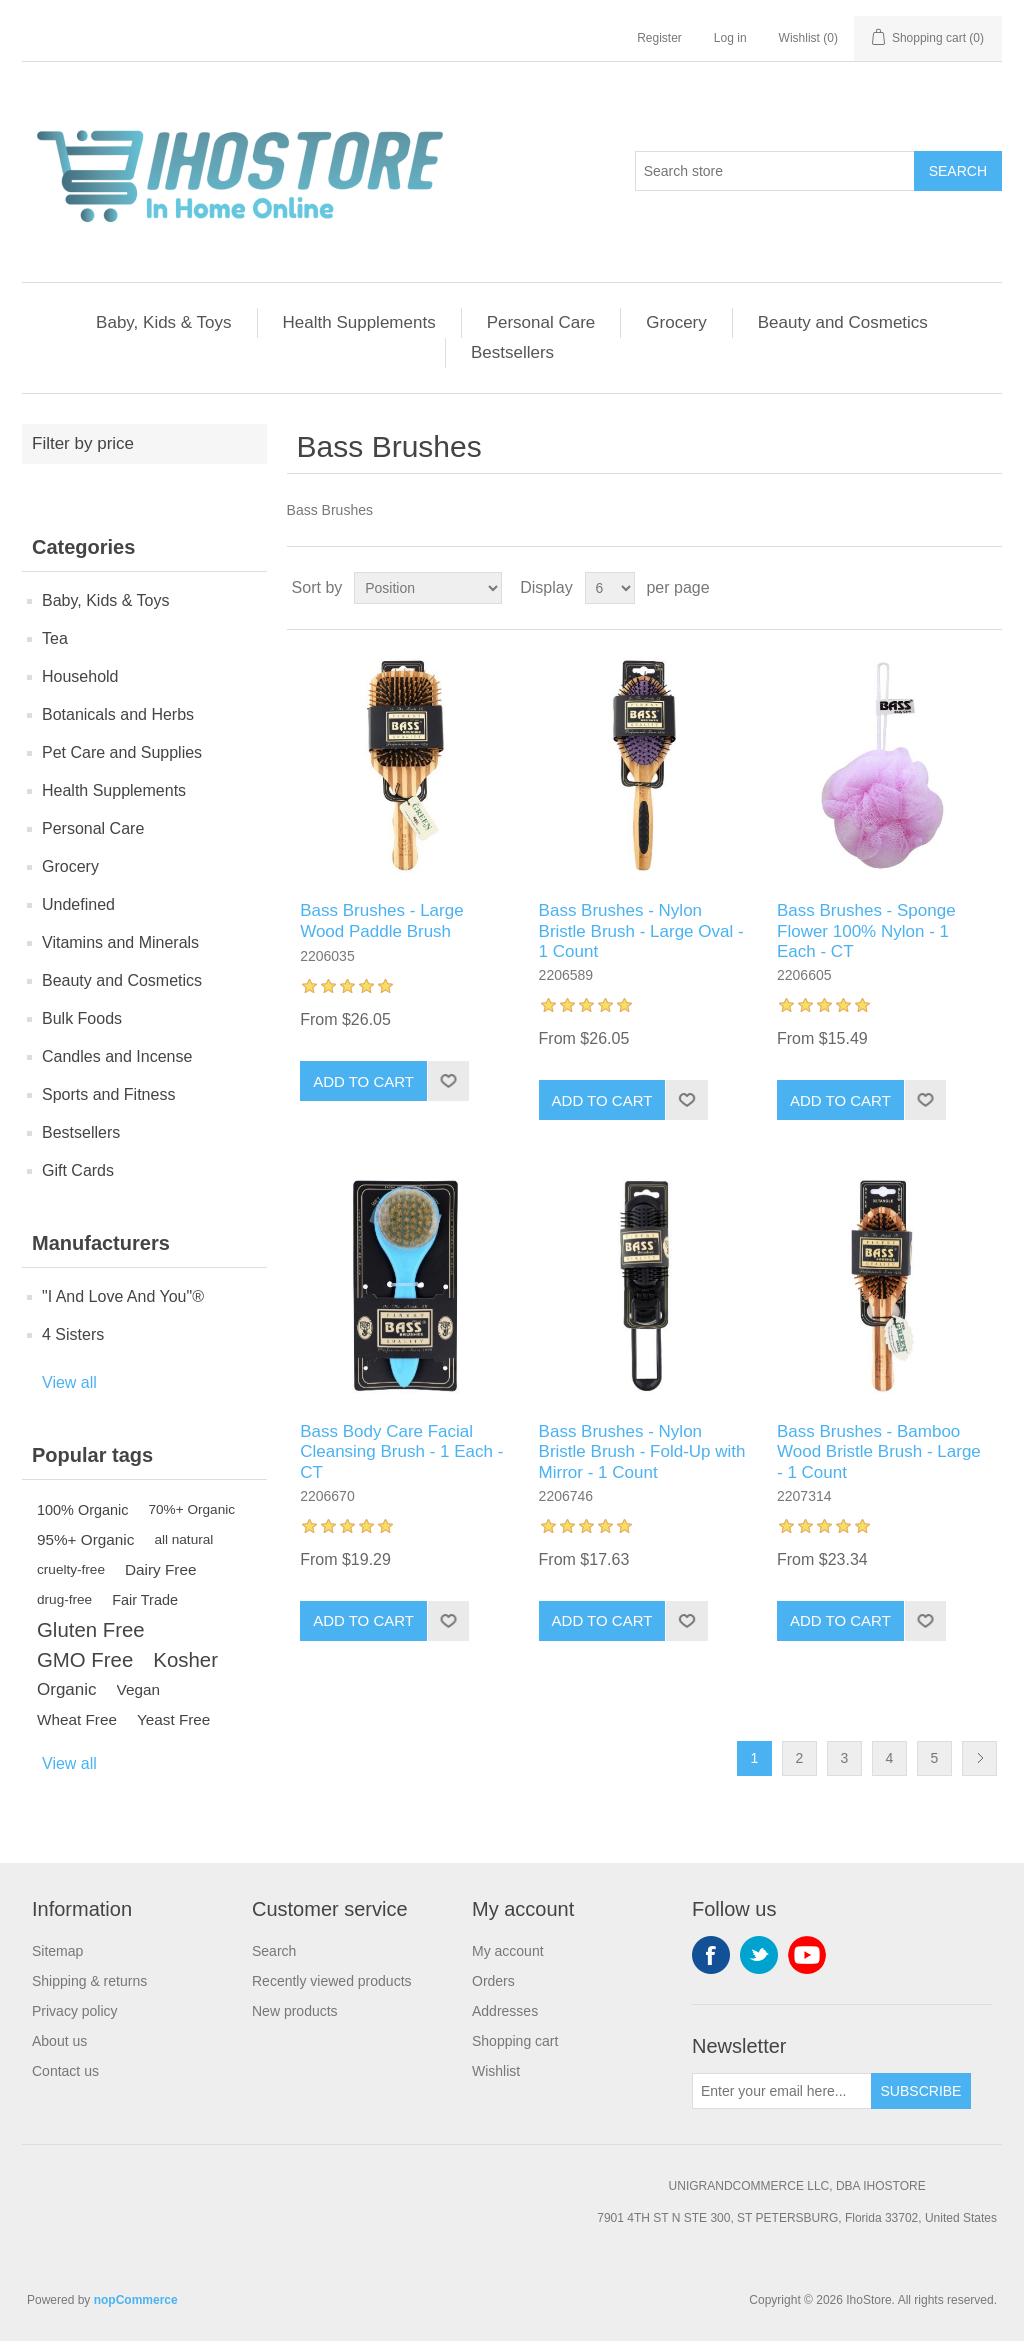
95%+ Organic (85, 1539)
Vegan (138, 1689)
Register (659, 38)
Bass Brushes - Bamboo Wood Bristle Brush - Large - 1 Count (879, 1452)
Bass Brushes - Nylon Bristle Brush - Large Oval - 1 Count (641, 931)
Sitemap (57, 1951)
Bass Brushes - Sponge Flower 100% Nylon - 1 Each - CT (866, 931)
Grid (949, 588)
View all (69, 1382)
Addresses (505, 2011)
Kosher (185, 1660)
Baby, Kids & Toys (163, 322)
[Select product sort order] (428, 588)
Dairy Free (160, 1569)
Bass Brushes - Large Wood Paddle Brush (381, 920)
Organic (67, 1689)
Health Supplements (359, 322)
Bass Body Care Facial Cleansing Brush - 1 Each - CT (401, 1452)
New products (295, 2011)
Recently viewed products (332, 1981)
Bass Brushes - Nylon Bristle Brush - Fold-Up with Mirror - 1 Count (642, 1452)
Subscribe (921, 2091)
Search (958, 171)
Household (80, 676)
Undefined (78, 904)
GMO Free (85, 1660)
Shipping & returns (89, 1981)
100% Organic (83, 1510)
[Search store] (775, 171)
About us (59, 2041)
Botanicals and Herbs (118, 714)
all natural (183, 1539)
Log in (730, 38)
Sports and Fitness (108, 1094)
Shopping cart (515, 2041)
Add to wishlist (448, 1081)
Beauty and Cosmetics (843, 322)
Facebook (711, 1955)
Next (979, 1758)
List (985, 588)
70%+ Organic (192, 1509)
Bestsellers (512, 352)
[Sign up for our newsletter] (782, 2091)
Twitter (759, 1955)
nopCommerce (136, 2300)
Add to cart (363, 1081)
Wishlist (496, 2071)
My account (508, 1951)
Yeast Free (173, 1719)
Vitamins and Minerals (120, 942)
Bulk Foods (82, 1018)
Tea (55, 638)
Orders (493, 1981)
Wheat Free (77, 1719)
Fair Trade (145, 1600)
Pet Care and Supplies (122, 752)
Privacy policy (75, 2011)
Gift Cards (78, 1170)
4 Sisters (73, 1334)
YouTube (807, 1955)
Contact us (65, 2071)
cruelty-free (71, 1569)
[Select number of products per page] (610, 588)
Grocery (676, 322)
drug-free (64, 1599)
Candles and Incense (117, 1056)
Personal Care (541, 322)
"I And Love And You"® (123, 1296)
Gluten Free (91, 1630)
